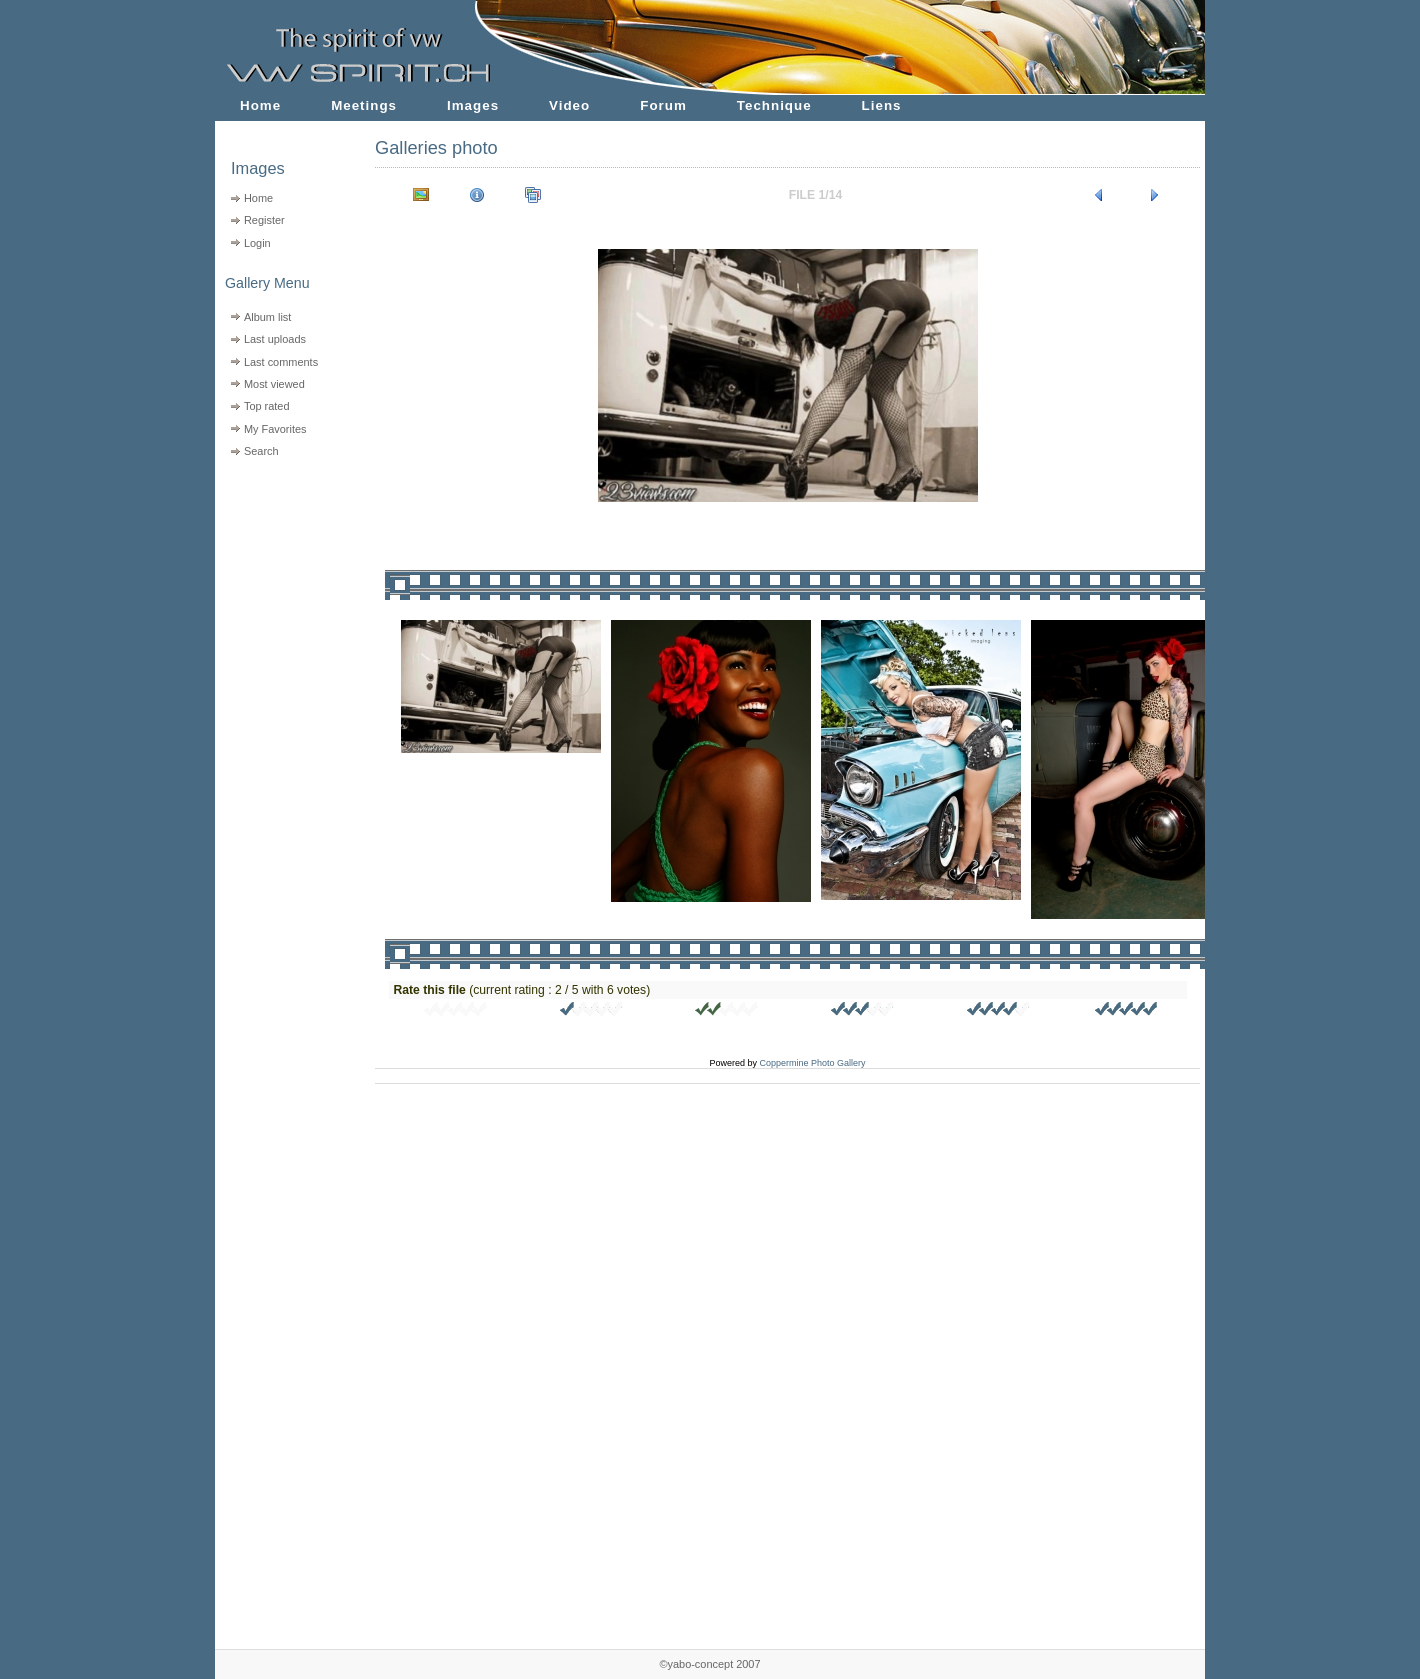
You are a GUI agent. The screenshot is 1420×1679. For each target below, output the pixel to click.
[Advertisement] (282, 590)
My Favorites (275, 429)
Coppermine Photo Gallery (812, 1063)
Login (257, 243)
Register (264, 220)
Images (473, 105)
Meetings (364, 105)
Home (260, 105)
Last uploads (275, 339)
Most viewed (274, 384)
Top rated (267, 406)
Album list (267, 317)
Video (569, 105)
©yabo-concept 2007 (709, 1664)
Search (261, 451)
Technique (774, 105)
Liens (882, 105)
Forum (663, 105)
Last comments (281, 362)
